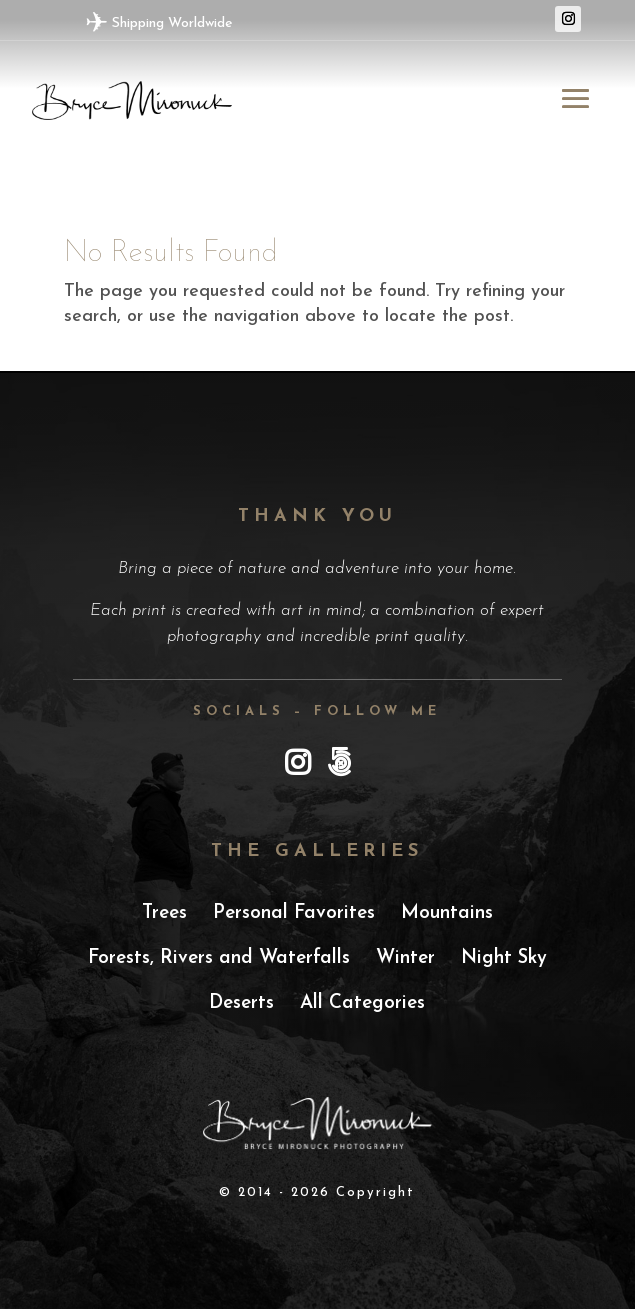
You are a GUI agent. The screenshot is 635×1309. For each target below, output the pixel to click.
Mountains (447, 913)
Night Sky (504, 958)
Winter (405, 958)
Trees (164, 913)
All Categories (362, 1003)
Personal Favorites (294, 913)
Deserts (241, 1003)
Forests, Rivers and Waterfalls (219, 958)
